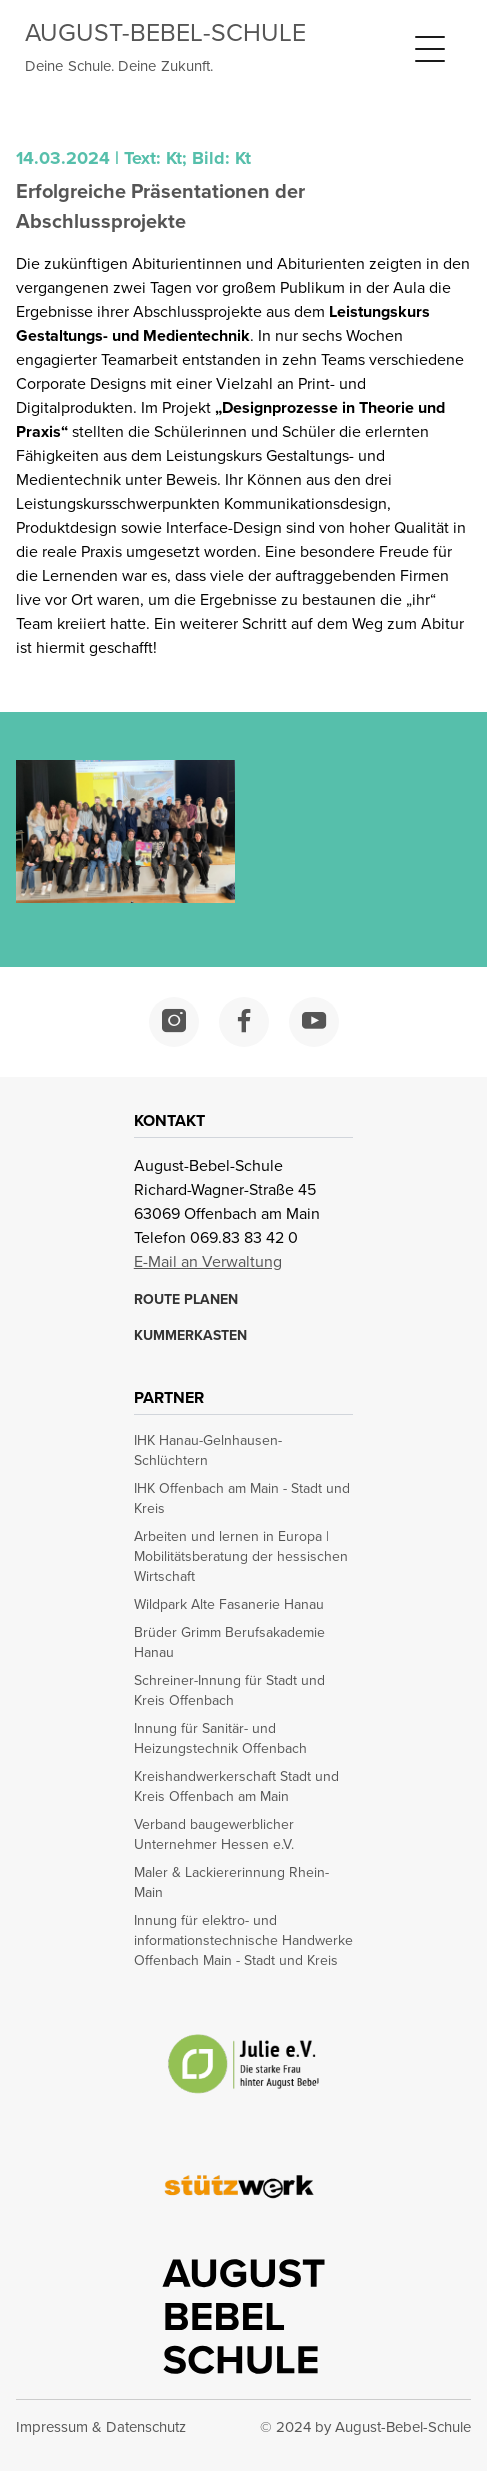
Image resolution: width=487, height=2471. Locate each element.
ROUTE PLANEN (186, 1300)
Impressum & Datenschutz (101, 2427)
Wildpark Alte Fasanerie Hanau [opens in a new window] (229, 1605)
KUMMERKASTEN (190, 1336)
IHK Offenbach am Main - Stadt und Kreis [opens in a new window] (242, 1499)
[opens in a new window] (174, 1022)
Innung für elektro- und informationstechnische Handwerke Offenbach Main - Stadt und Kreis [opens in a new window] (243, 1941)
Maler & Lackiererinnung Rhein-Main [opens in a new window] (231, 1883)
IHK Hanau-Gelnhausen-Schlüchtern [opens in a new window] (208, 1451)
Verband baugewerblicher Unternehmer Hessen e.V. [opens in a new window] (214, 1835)
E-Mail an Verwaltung (208, 1261)
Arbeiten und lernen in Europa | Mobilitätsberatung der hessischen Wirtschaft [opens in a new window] (241, 1557)
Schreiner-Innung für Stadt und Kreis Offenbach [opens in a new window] (229, 1691)
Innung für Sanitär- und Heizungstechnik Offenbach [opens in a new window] (220, 1739)
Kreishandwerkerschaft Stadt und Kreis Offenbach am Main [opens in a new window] (236, 1787)
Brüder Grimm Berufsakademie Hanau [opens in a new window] (229, 1643)
